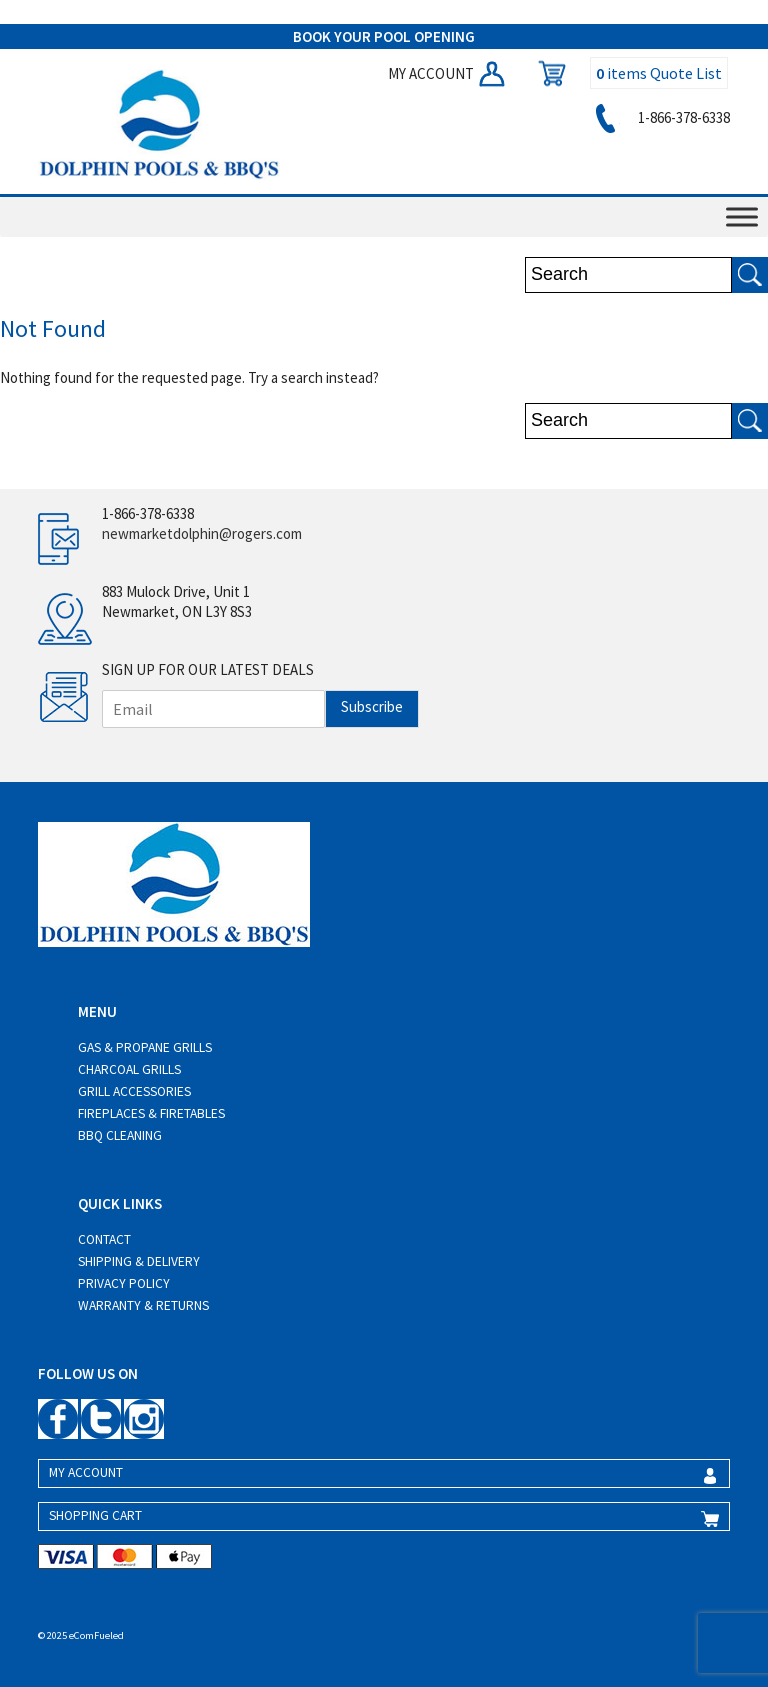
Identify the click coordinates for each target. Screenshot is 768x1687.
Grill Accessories (134, 1091)
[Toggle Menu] (742, 217)
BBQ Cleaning (120, 1135)
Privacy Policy (124, 1283)
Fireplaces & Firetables (151, 1113)
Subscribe (372, 706)
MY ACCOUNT (448, 73)
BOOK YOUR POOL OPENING (384, 36)
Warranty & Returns (143, 1305)
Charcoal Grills (129, 1069)
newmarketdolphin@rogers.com (202, 533)
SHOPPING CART (95, 1515)
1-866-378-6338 (659, 117)
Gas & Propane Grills (145, 1047)
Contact (104, 1239)
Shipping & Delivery (139, 1261)
